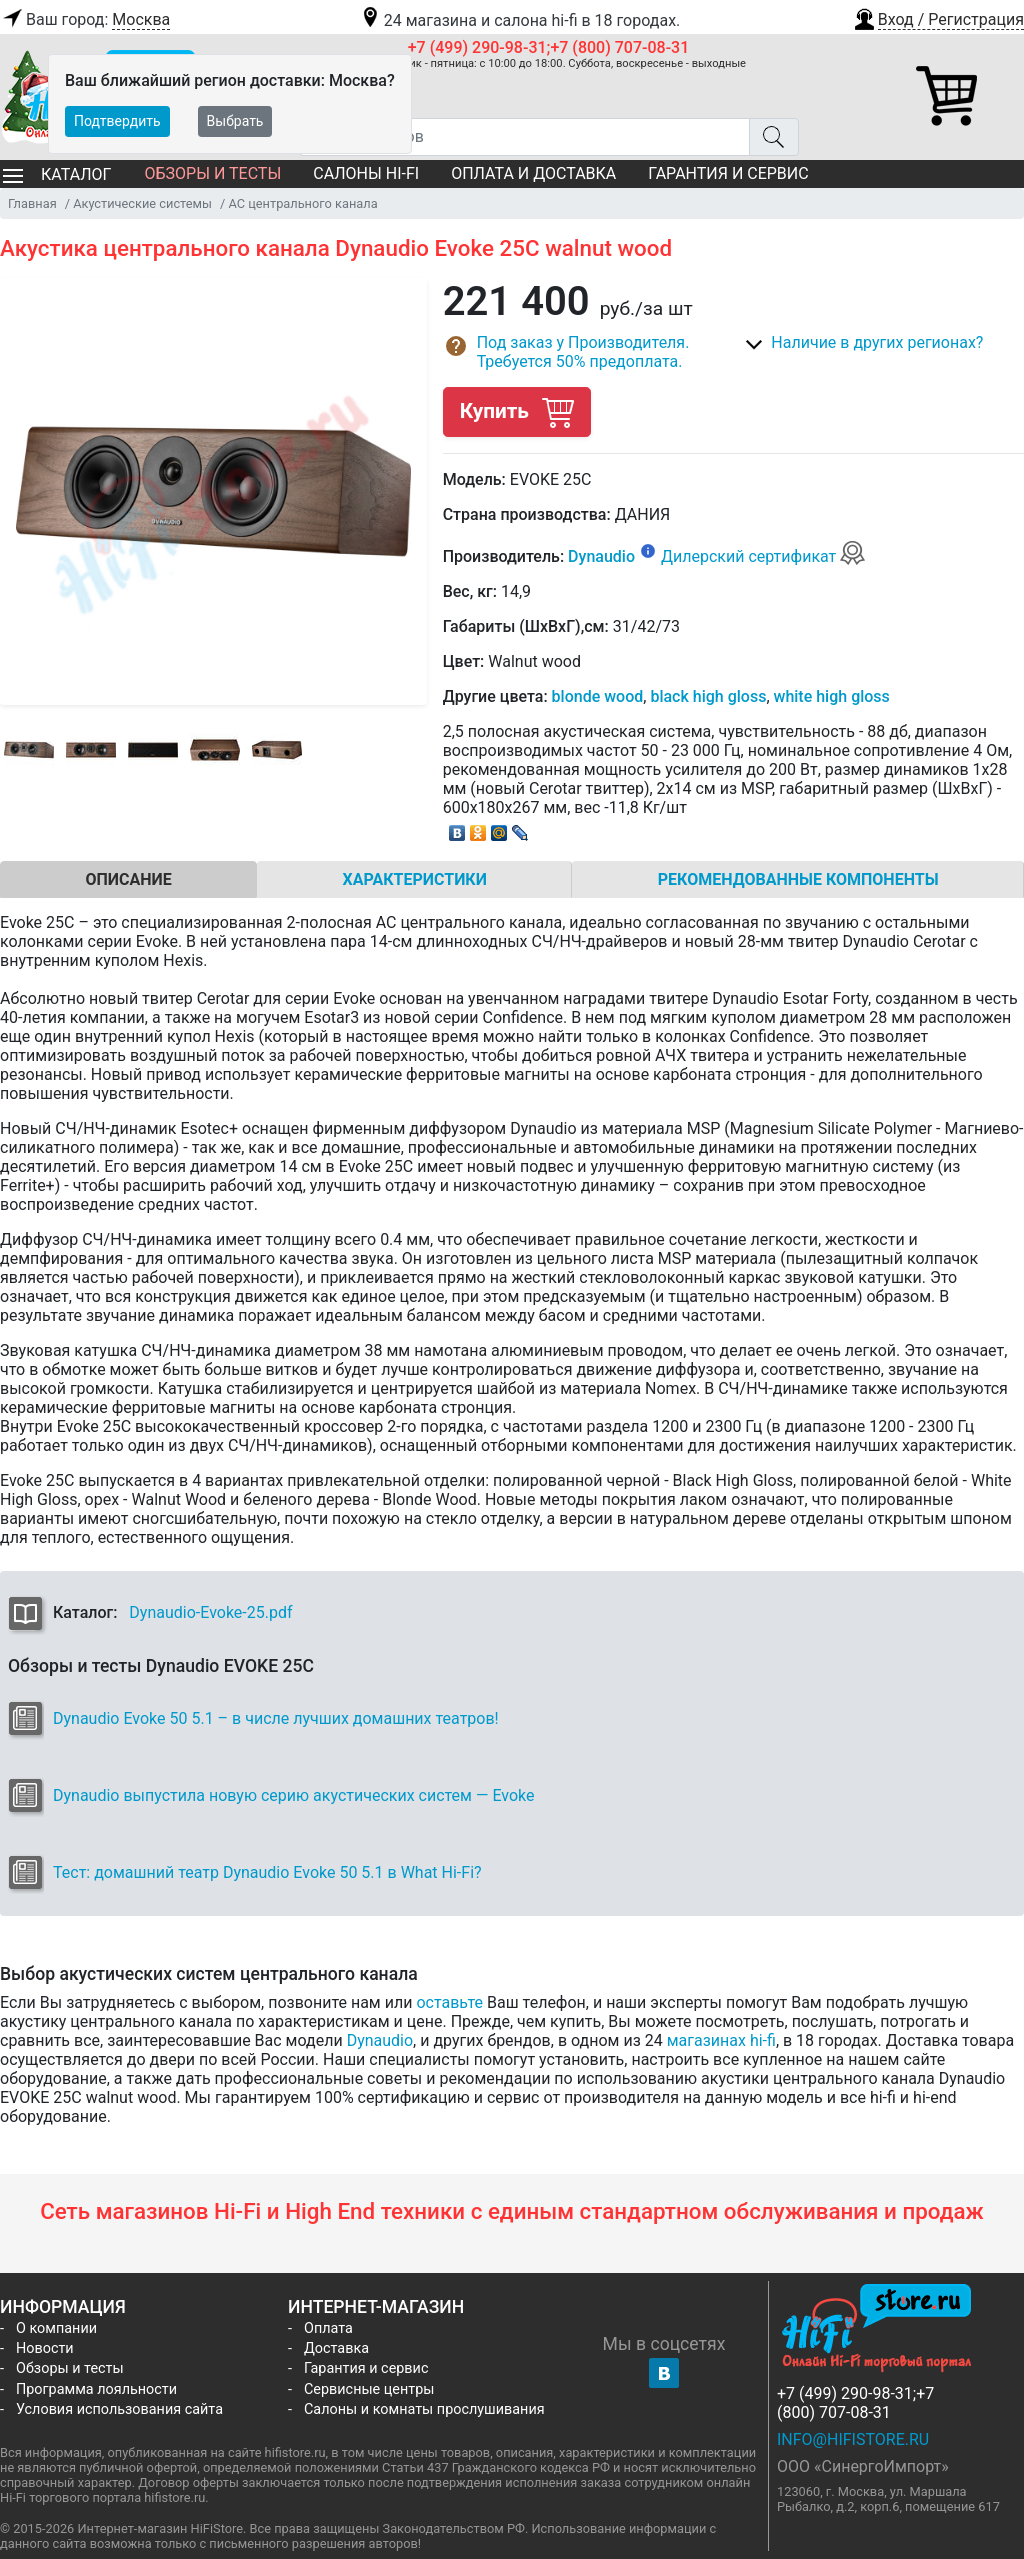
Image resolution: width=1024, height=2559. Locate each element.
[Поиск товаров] (524, 137)
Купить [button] (517, 411)
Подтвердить (117, 121)
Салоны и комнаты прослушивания (424, 2409)
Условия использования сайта (119, 2409)
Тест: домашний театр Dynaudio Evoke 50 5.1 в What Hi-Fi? (267, 1872)
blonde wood (598, 696)
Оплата (328, 2328)
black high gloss (708, 696)
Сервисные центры (369, 2389)
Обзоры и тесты (212, 173)
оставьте (449, 2002)
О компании (56, 2328)
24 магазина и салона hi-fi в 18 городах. (519, 20)
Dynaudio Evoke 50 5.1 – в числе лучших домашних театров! (276, 1718)
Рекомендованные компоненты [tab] (798, 879)
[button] (938, 17)
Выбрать (235, 121)
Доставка (336, 2348)
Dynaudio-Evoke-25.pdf (210, 1612)
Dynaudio (601, 556)
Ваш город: (85, 20)
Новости (45, 2348)
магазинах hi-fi (721, 2040)
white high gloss (832, 696)
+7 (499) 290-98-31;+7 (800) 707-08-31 (549, 47)
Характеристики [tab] (415, 879)
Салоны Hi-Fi (366, 173)
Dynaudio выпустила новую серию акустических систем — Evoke (293, 1795)
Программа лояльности (96, 2389)
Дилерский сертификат (763, 556)
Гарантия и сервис (728, 173)
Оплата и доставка (533, 173)
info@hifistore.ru (853, 2439)
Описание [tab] (128, 879)
